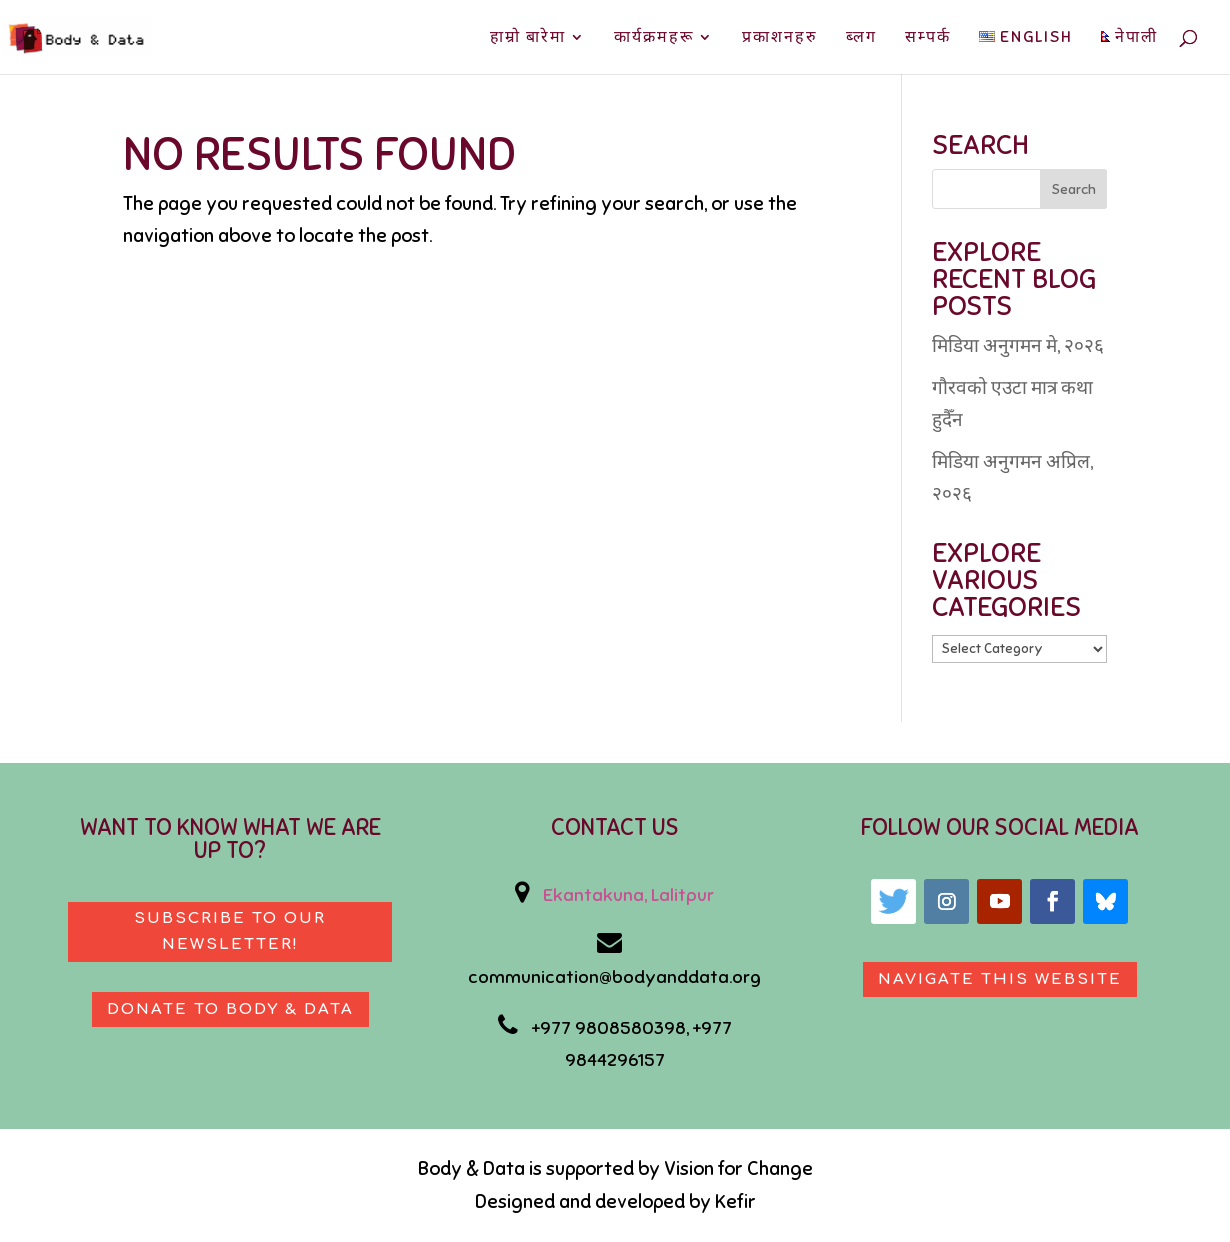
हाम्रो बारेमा (528, 38)
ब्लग (861, 38)
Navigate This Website (1000, 979)
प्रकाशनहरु (780, 38)
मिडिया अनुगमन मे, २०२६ (1018, 345)
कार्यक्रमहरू (654, 38)
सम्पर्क (928, 38)
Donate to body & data (230, 1009)
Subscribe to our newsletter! (230, 931)
